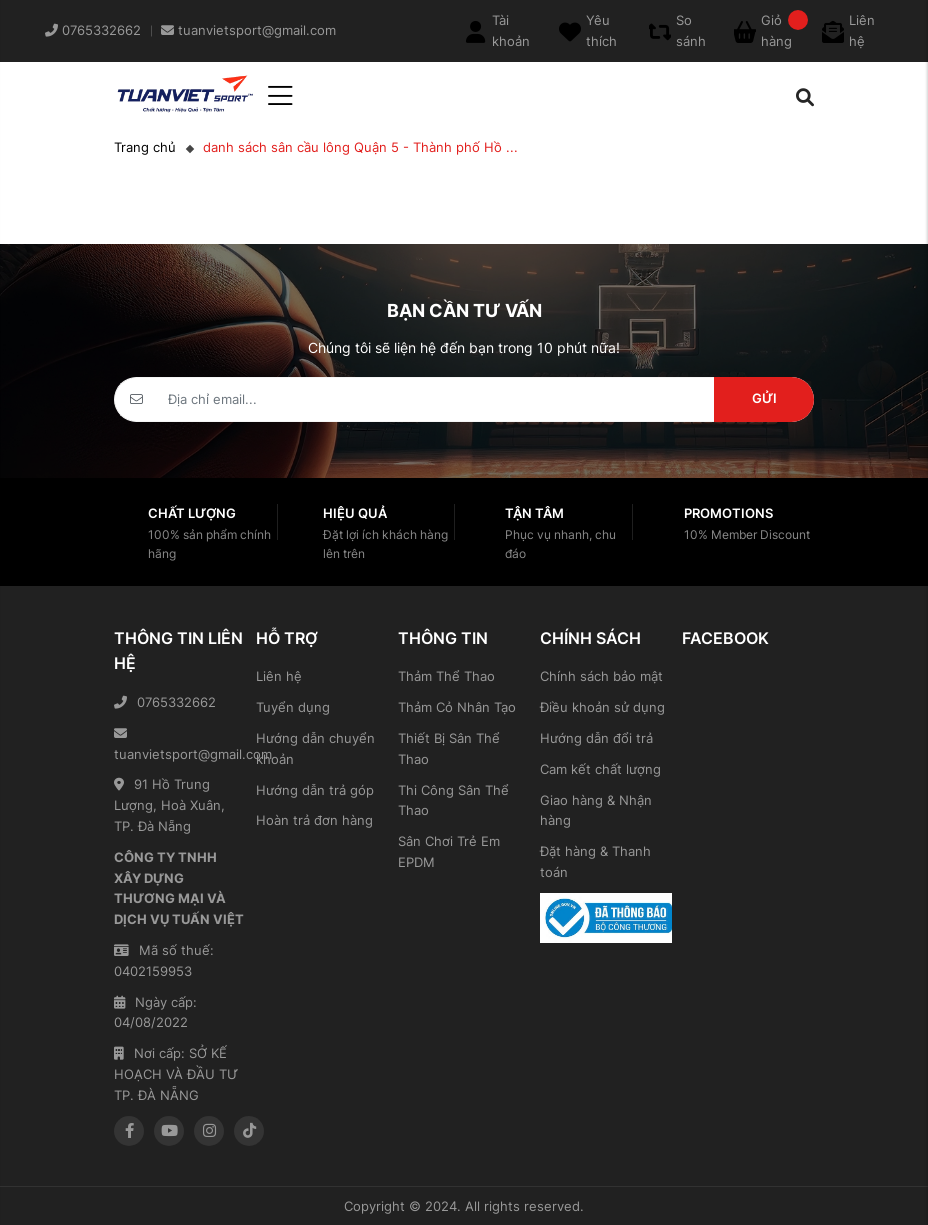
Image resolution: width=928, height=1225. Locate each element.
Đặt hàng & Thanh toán (595, 861)
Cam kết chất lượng (600, 769)
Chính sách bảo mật (601, 676)
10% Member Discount (747, 534)
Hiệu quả (355, 513)
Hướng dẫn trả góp (315, 790)
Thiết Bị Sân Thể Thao (449, 748)
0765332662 (165, 702)
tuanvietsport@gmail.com (180, 744)
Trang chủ (145, 147)
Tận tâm (534, 513)
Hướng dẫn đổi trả (596, 738)
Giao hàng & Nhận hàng (596, 810)
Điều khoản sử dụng (602, 707)
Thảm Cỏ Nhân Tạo (457, 707)
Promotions (728, 513)
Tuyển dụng (293, 707)
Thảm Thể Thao (446, 676)
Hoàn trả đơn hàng (314, 820)
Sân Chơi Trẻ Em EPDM (449, 851)
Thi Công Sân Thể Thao (453, 800)
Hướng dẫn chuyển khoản (315, 748)
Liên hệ (279, 676)
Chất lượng (192, 513)
